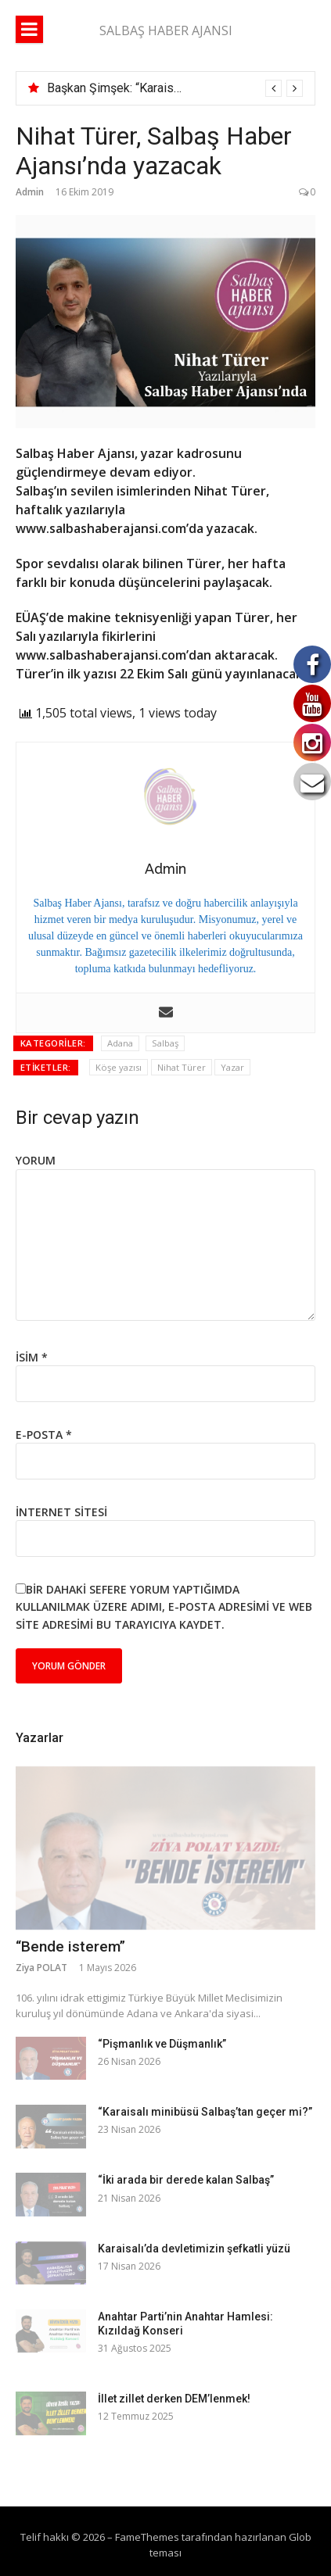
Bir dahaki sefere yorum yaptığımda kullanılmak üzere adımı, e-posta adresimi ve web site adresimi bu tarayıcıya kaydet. (164, 1607)
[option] (175, 88)
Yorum (36, 1160)
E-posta (44, 1434)
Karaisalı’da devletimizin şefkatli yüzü (194, 2248)
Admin (30, 192)
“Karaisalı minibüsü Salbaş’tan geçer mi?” (205, 2112)
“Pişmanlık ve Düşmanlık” (162, 2044)
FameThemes (147, 2537)
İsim (32, 1357)
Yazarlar (39, 1737)
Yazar (232, 1067)
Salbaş (165, 1043)
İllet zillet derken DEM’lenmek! (174, 2398)
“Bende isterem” (70, 1946)
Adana (120, 1043)
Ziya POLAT (41, 1967)
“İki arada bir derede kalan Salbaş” (186, 2180)
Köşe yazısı (118, 1067)
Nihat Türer (181, 1067)
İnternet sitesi (61, 1511)
